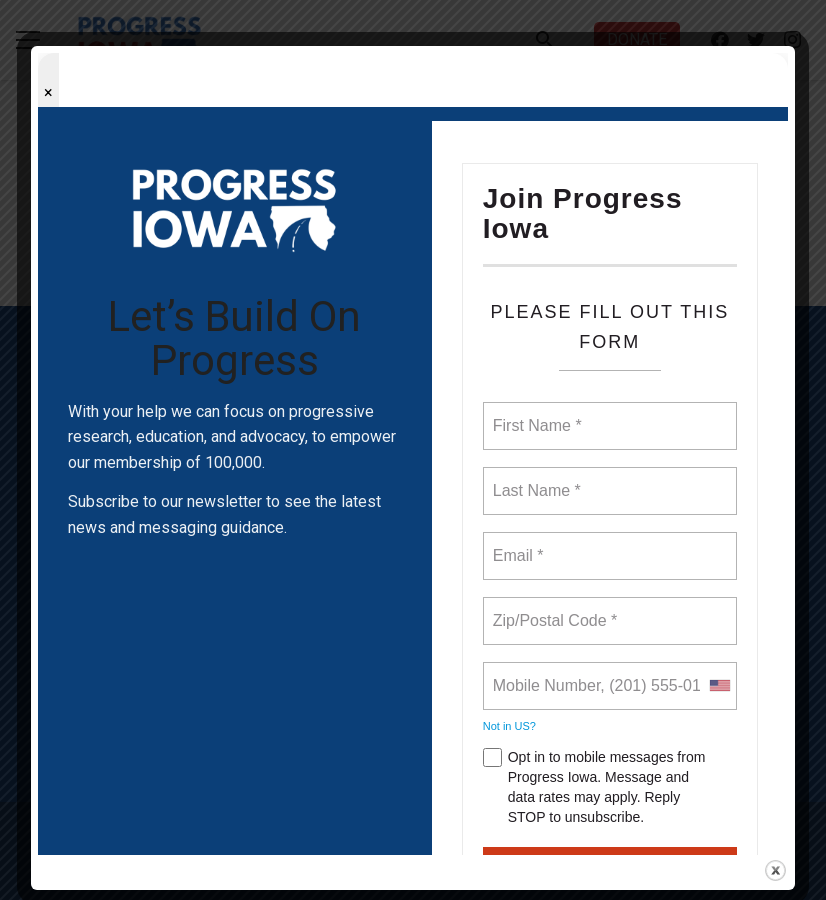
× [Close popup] (48, 92)
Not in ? (509, 726)
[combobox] (719, 686)
